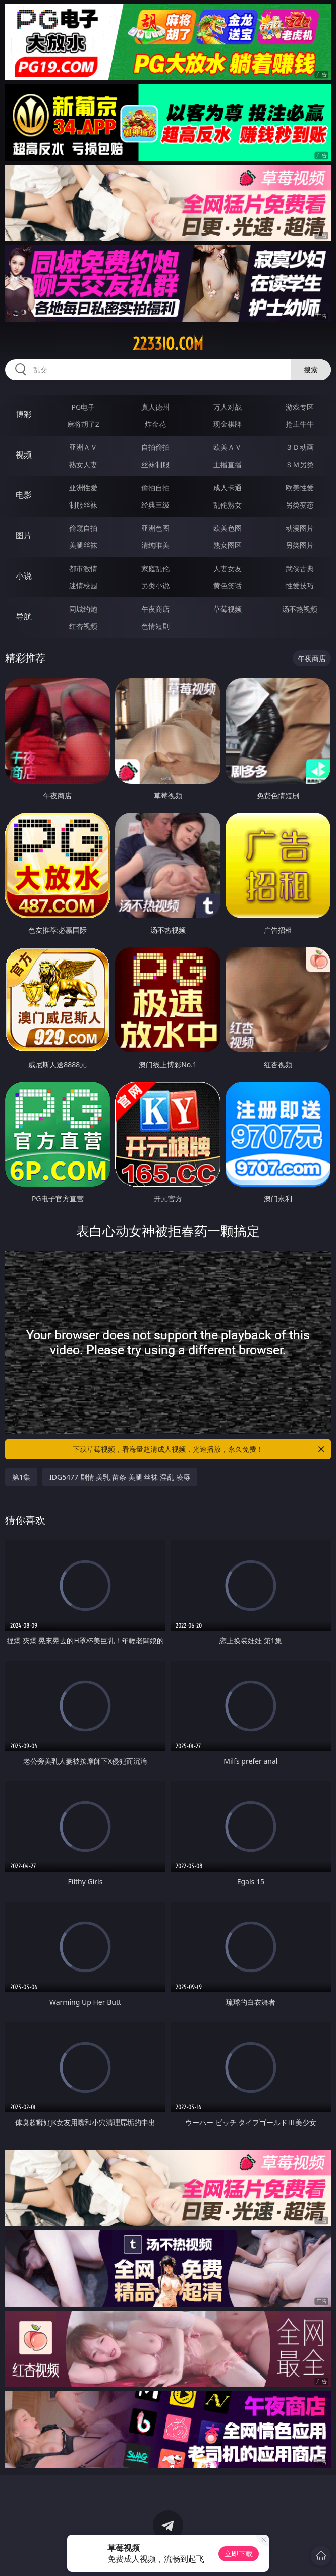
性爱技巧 (300, 585)
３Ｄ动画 (300, 447)
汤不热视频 (299, 609)
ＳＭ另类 (300, 464)
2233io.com (168, 344)
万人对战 (227, 407)
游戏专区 (300, 407)
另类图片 (300, 545)
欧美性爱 (300, 487)
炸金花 (155, 424)
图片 (24, 535)
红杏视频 (83, 626)
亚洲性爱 (83, 487)
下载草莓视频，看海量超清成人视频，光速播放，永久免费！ (199, 1449)
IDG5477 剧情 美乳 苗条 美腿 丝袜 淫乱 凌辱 (119, 1477)
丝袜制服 (155, 464)
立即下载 (239, 2553)
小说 (24, 575)
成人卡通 (227, 487)
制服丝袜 (83, 505)
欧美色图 (227, 528)
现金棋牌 (227, 424)
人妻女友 (227, 568)
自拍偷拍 (155, 447)
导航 (24, 616)
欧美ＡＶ (227, 447)
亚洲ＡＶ (83, 447)
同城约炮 (83, 609)
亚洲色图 (155, 528)
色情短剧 (155, 626)
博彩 (24, 414)
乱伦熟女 (227, 505)
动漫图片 (300, 528)
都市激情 (83, 568)
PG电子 (83, 407)
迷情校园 (83, 585)
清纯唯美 (155, 545)
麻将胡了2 (83, 424)
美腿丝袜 (83, 545)
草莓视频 (227, 609)
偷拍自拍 (155, 487)
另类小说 (155, 585)
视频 (24, 454)
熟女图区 (227, 545)
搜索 (311, 369)
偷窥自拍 (83, 528)
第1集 (21, 1477)
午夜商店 (155, 609)
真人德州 (155, 407)
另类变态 (300, 505)
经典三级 (155, 505)
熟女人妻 (83, 464)
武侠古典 (300, 568)
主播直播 (227, 464)
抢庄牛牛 (300, 424)
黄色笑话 (227, 585)
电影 (24, 494)
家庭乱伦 (155, 568)
